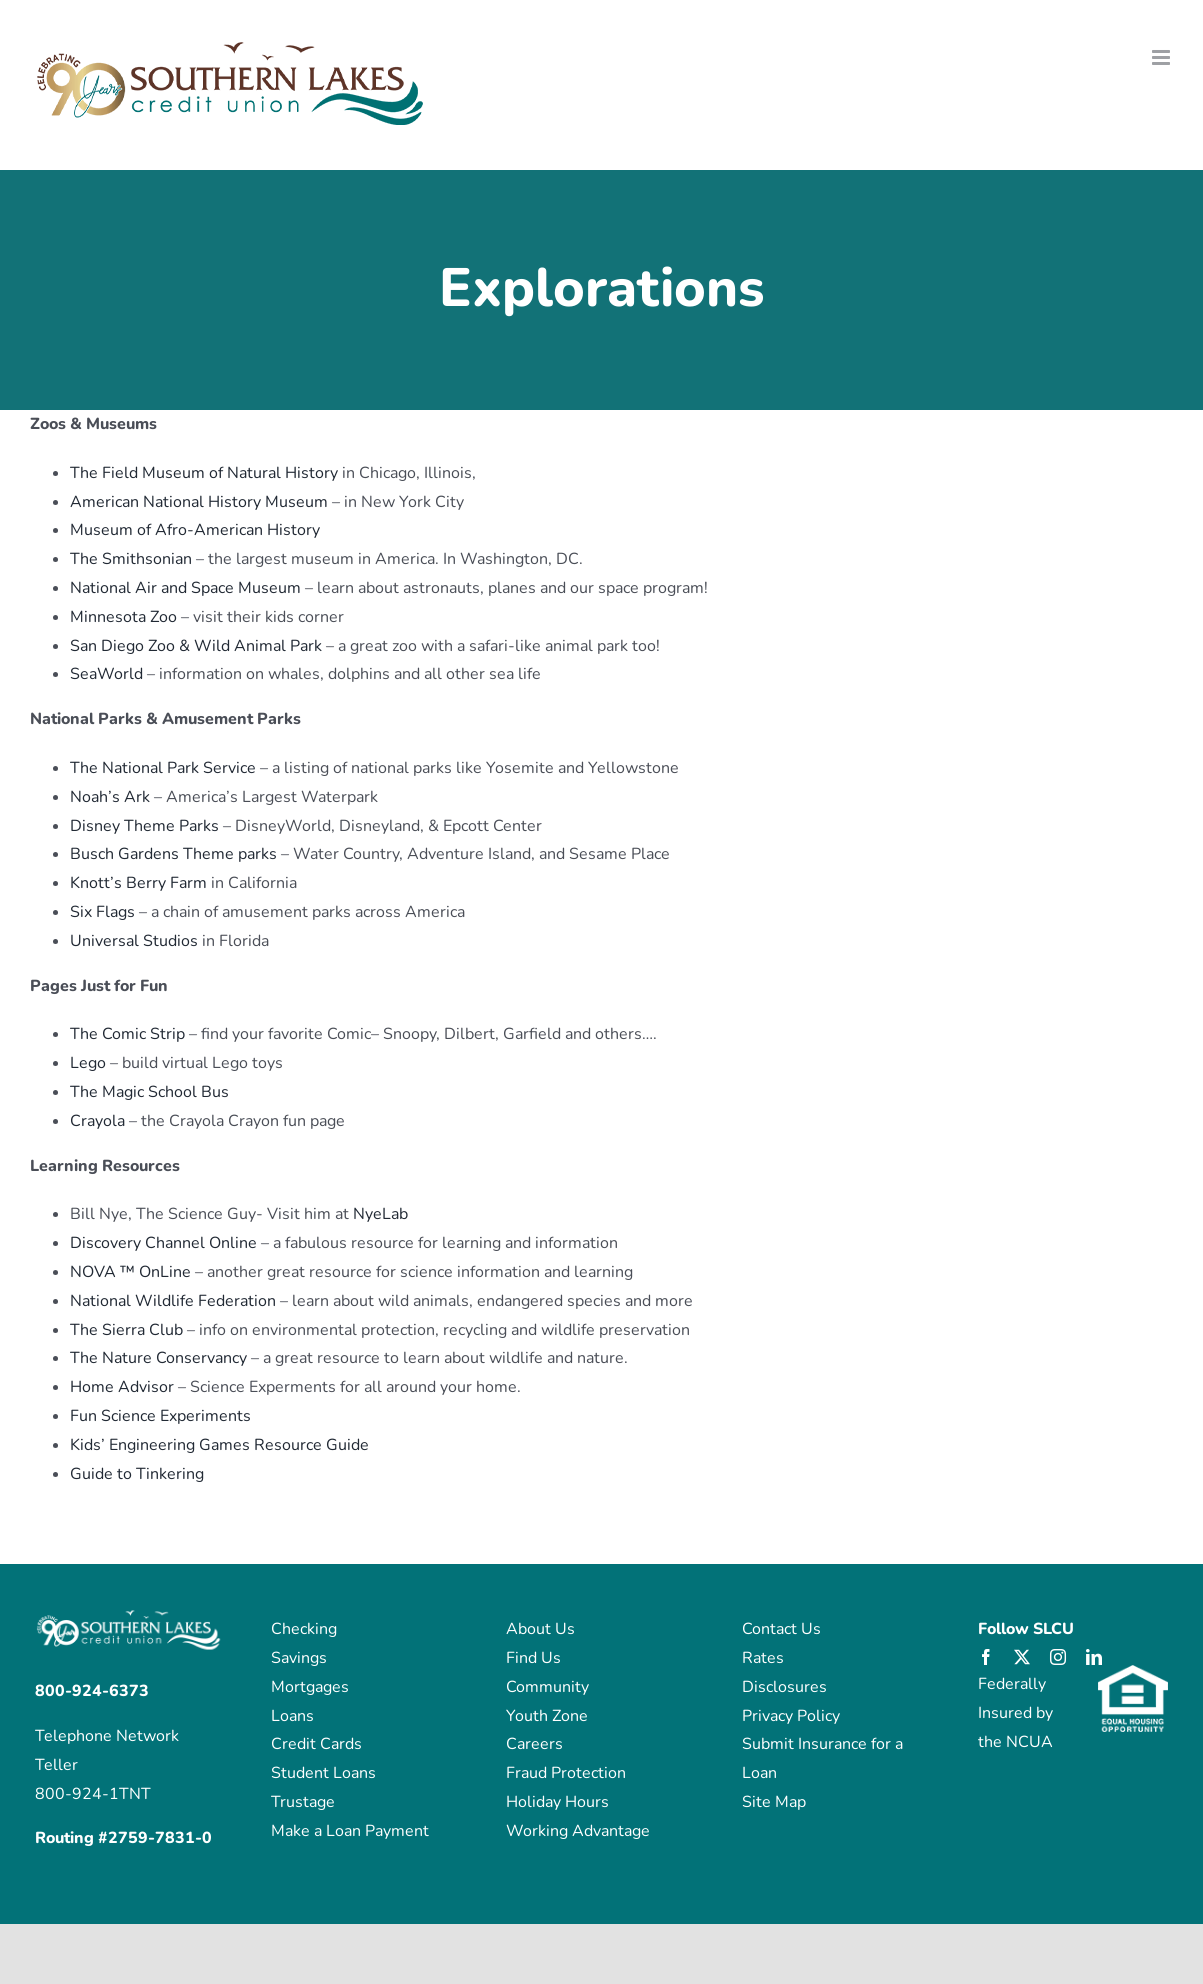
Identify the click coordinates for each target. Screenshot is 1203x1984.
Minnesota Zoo (123, 617)
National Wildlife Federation (173, 1301)
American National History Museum (201, 502)
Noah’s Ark (110, 797)
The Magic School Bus (149, 1092)
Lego (88, 1063)
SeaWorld (106, 674)
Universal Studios (136, 941)
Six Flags (104, 912)
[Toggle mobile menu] (1162, 57)
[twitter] (1022, 1657)
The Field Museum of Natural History (204, 473)
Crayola (97, 1121)
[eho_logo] (1133, 1673)
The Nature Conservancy (160, 1358)
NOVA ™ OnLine (130, 1272)
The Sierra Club (128, 1330)
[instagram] (1058, 1657)
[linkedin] (1094, 1657)
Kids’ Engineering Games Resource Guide (219, 1445)
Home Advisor (122, 1387)
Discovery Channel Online (163, 1243)
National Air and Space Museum (185, 588)
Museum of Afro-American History (195, 530)
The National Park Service (163, 768)
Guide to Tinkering (137, 1474)
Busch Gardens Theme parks (175, 854)
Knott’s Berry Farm (140, 883)
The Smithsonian (131, 559)
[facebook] (986, 1657)
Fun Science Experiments (160, 1416)
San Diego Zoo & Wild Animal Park (196, 646)
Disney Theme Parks (144, 826)
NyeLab (380, 1214)
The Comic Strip (127, 1034)
